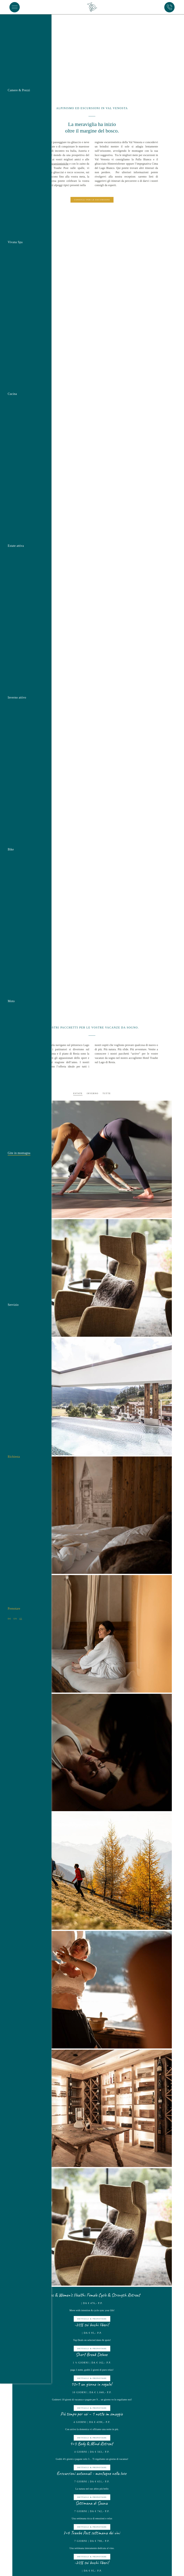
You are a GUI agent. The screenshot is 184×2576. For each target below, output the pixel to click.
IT (21, 1614)
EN (15, 1614)
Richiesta (14, 1452)
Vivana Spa (15, 238)
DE (9, 1614)
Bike (11, 845)
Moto (11, 997)
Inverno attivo (17, 693)
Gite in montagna (19, 1149)
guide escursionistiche (56, 163)
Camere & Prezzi (19, 86)
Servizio (13, 1301)
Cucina (12, 389)
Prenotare (14, 1604)
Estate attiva (16, 541)
